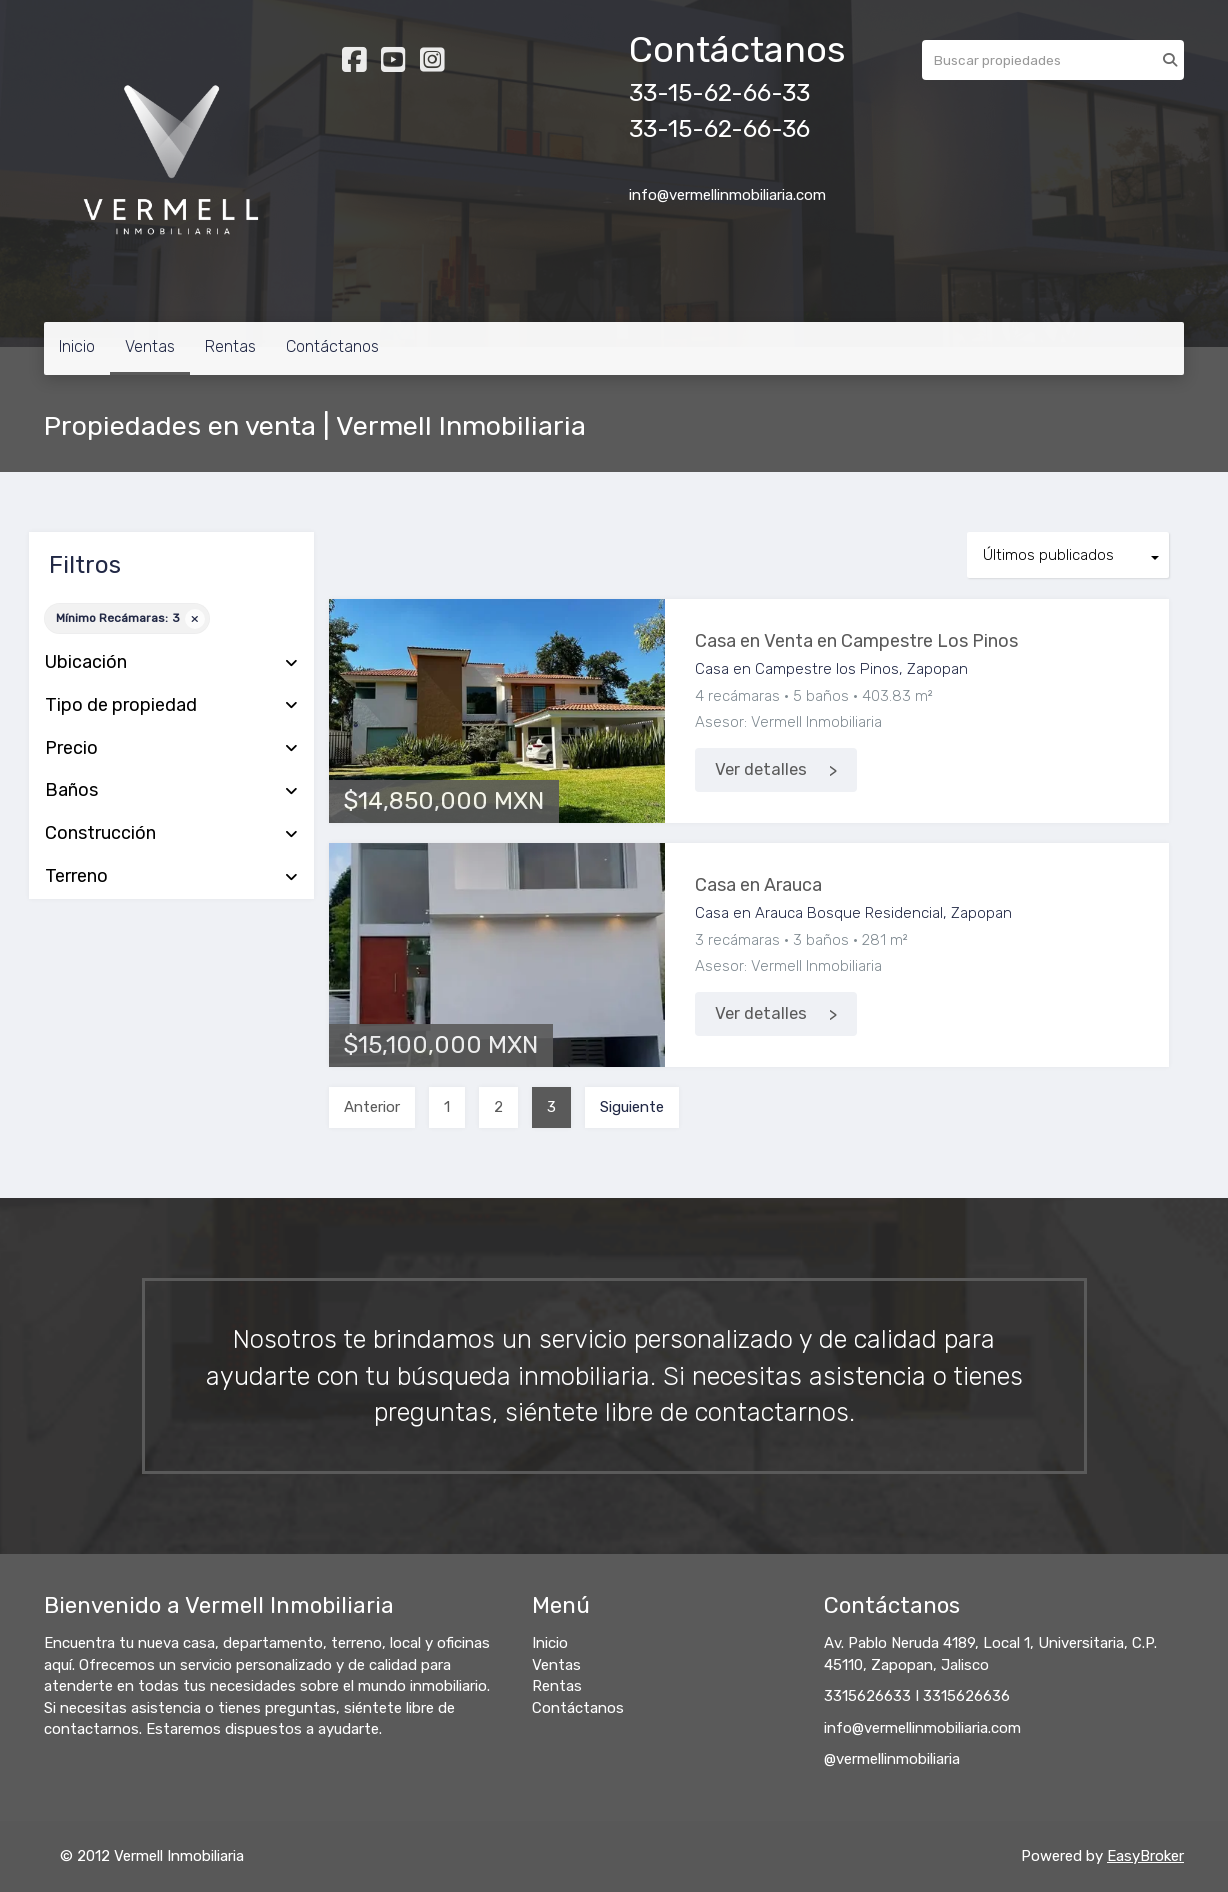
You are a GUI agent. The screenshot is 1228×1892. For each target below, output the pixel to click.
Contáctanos (332, 346)
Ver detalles (761, 769)
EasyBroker (1145, 1856)
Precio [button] (171, 749)
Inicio (77, 346)
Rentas (230, 346)
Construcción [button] (171, 834)
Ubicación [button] (171, 663)
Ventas (150, 346)
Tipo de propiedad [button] (171, 706)
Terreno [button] (171, 877)
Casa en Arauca (758, 885)
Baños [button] (171, 791)
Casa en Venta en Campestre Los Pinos (856, 641)
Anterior (372, 1107)
